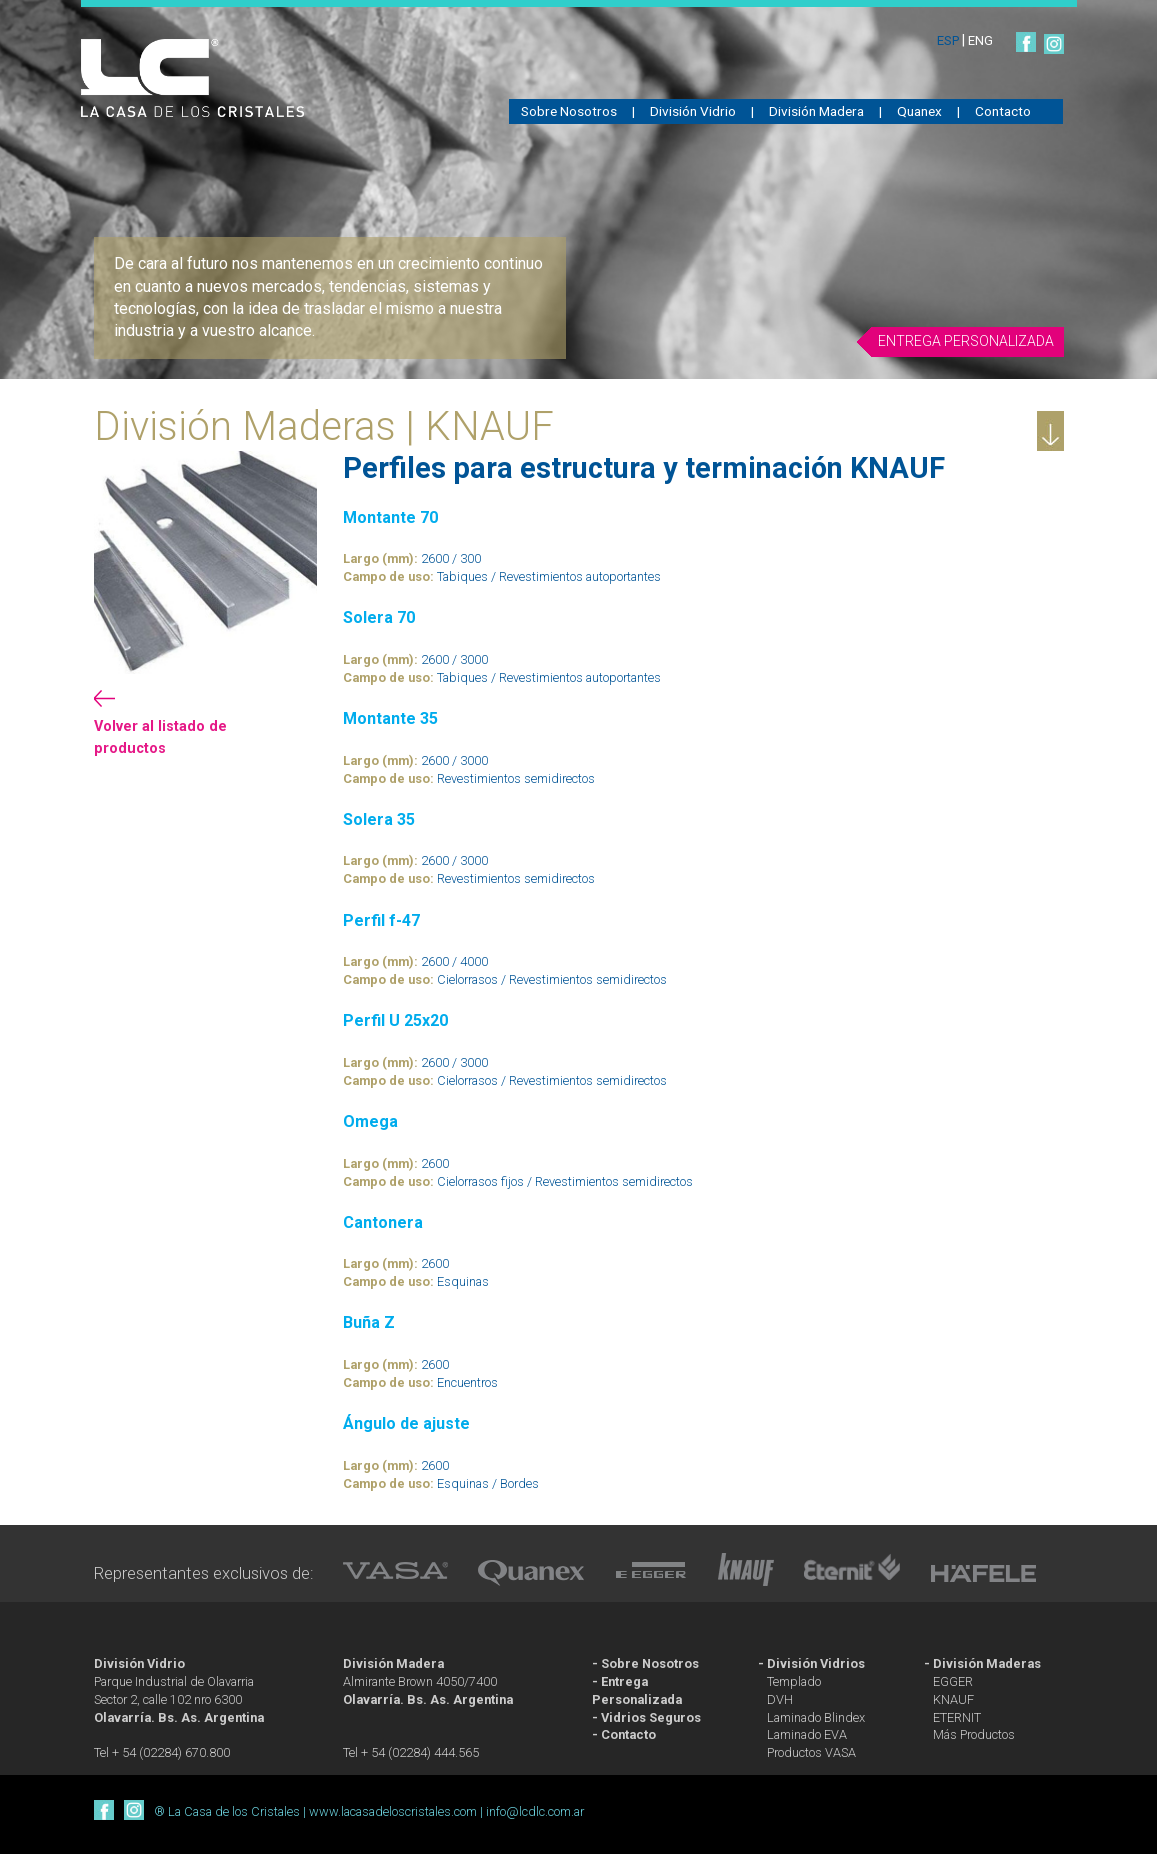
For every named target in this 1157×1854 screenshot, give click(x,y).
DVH (780, 1699)
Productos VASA (811, 1752)
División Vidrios (816, 1663)
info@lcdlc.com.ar (535, 1811)
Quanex (919, 111)
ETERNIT (957, 1717)
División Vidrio (693, 111)
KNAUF (953, 1699)
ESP (949, 40)
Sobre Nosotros (569, 111)
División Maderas (987, 1663)
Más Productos (974, 1734)
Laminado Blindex (816, 1717)
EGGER (953, 1681)
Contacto (1003, 111)
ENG (980, 40)
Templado (794, 1681)
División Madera (816, 111)
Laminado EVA (807, 1734)
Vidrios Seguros (651, 1717)
